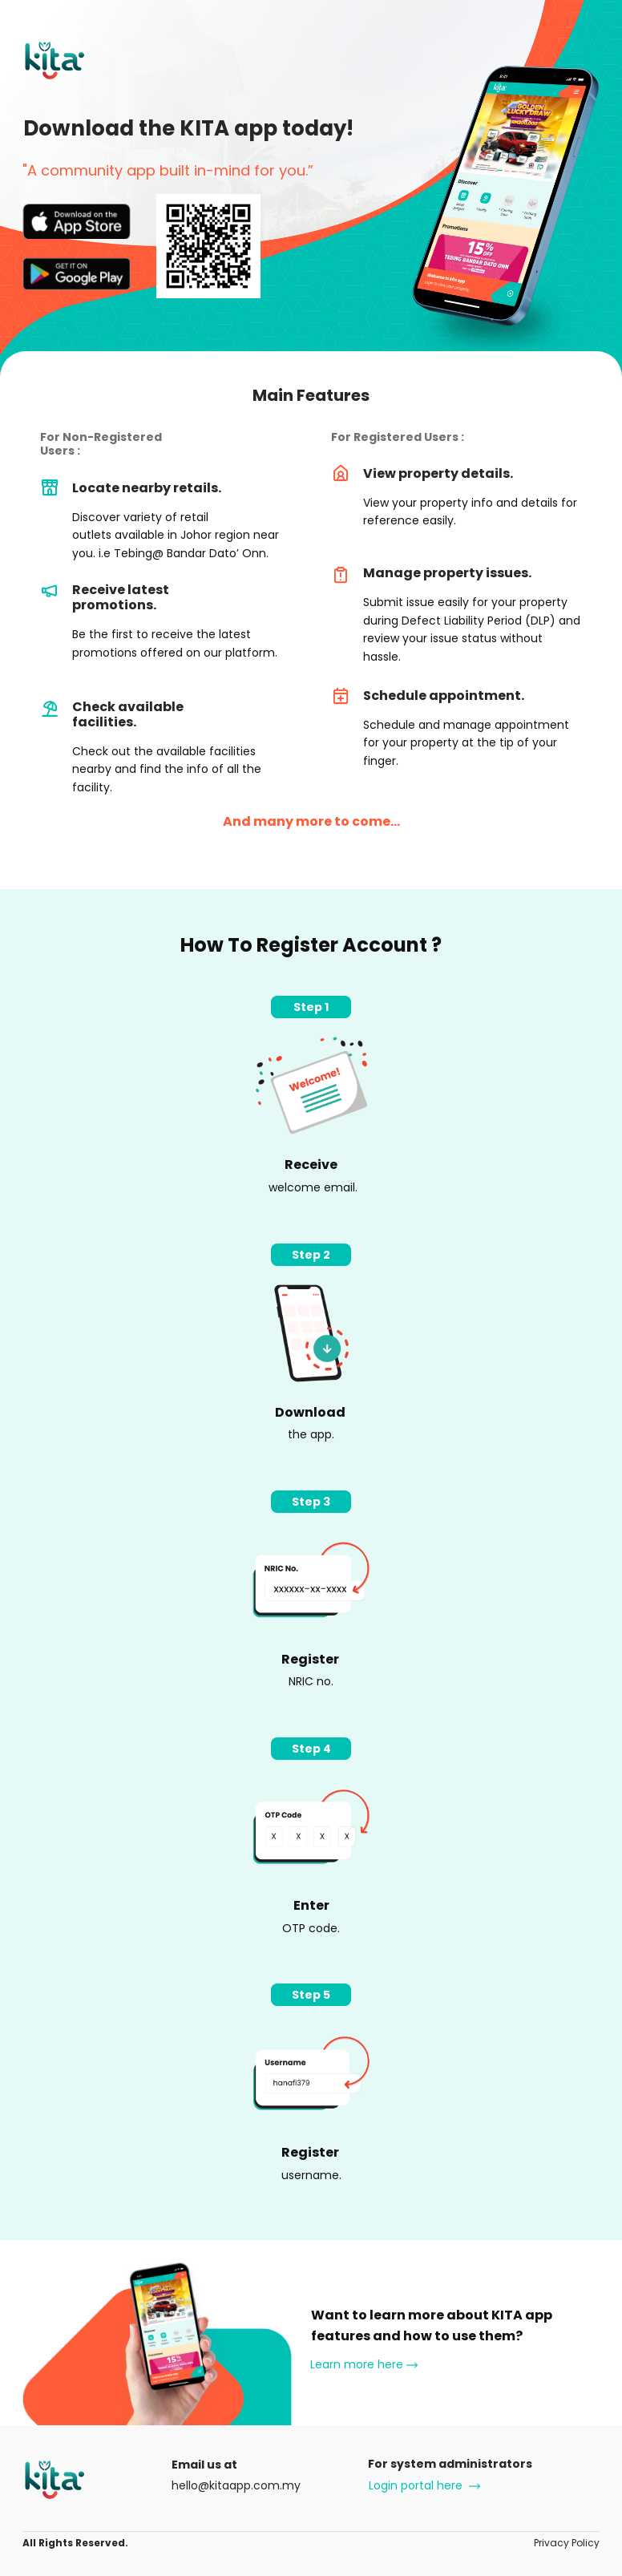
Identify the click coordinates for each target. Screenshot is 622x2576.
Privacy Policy (567, 2543)
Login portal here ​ (423, 2485)
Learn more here (364, 2364)
